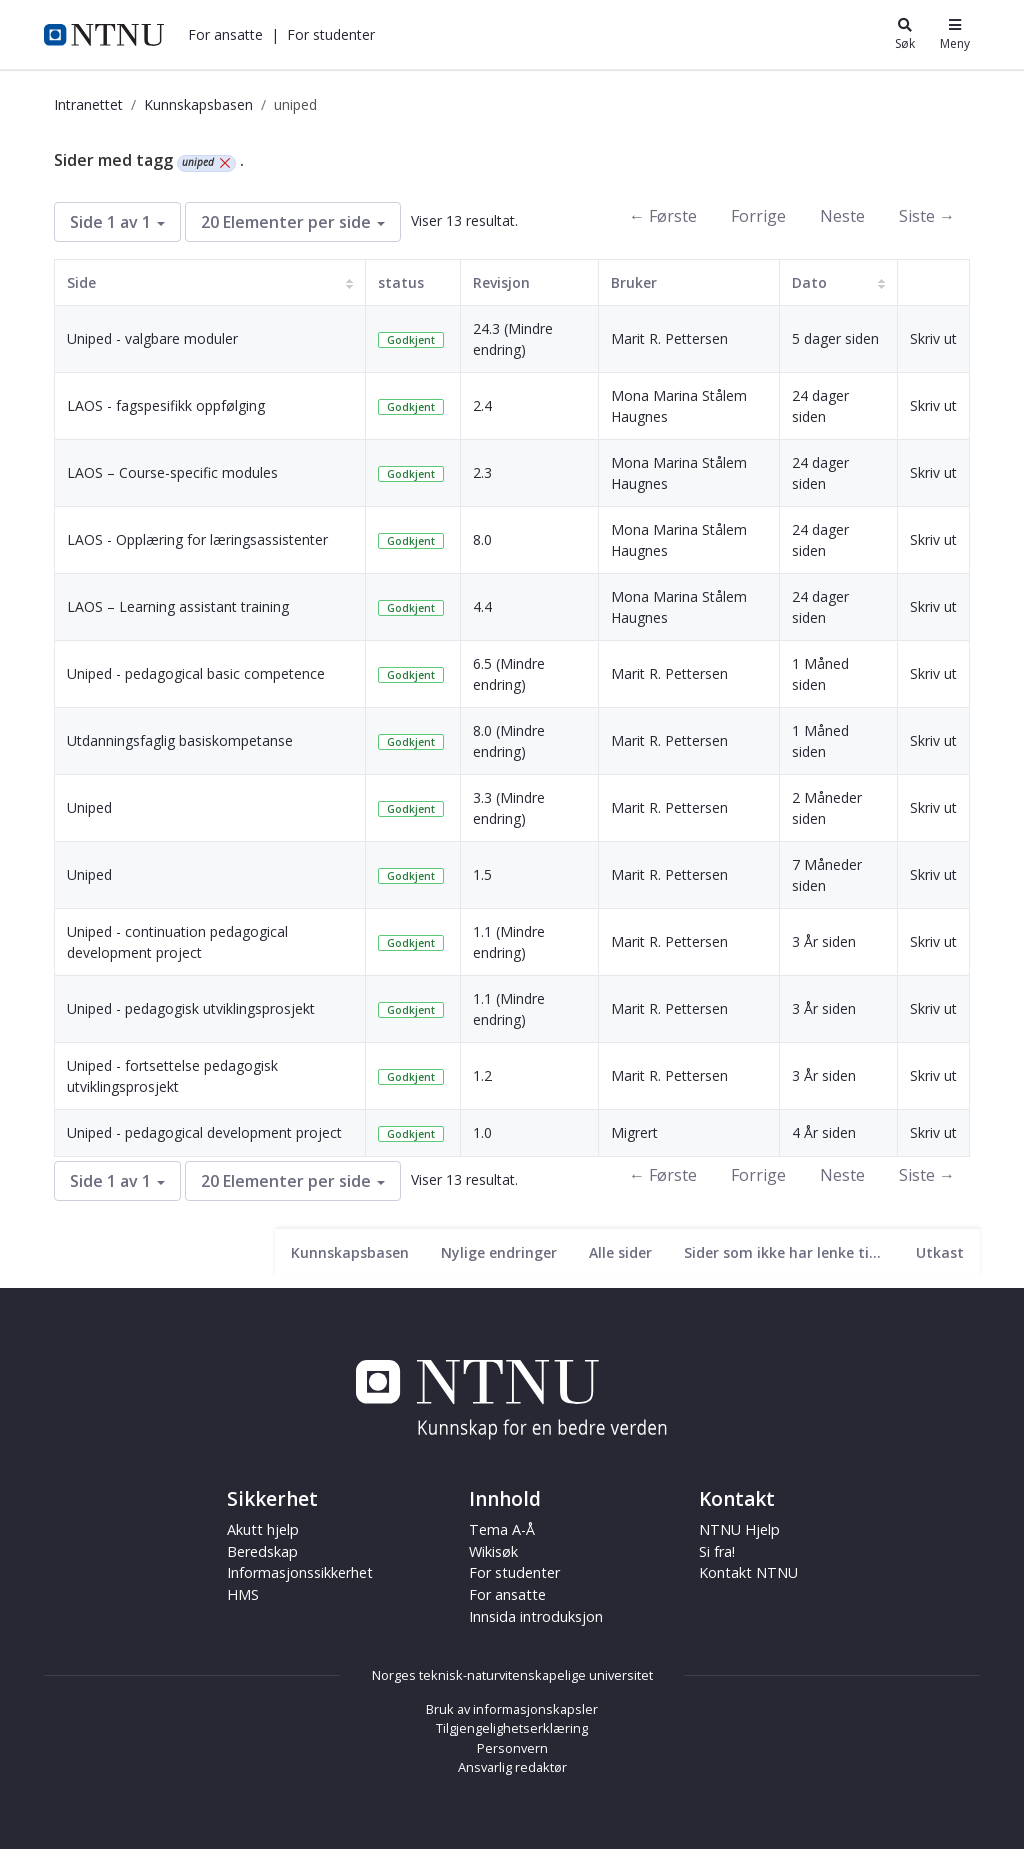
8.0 (482, 539)
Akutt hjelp (263, 1529)
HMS (243, 1594)
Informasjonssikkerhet (300, 1572)
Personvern (512, 1748)
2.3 (482, 472)
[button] (225, 34)
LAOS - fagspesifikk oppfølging (166, 405)
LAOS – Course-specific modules (172, 472)
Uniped (89, 807)
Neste (842, 216)
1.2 (482, 1075)
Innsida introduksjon (536, 1616)
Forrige (758, 216)
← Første (663, 216)
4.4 (482, 606)
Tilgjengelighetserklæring (512, 1728)
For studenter (331, 34)
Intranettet (88, 104)
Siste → (927, 216)
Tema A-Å (502, 1529)
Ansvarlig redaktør (512, 1767)
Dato (809, 282)
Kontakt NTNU (748, 1572)
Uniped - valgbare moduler (152, 338)
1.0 (482, 1132)
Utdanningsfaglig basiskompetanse (180, 740)
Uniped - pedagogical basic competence (196, 673)
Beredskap (262, 1551)
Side (81, 282)
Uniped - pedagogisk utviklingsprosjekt (191, 1008)
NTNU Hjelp (739, 1529)
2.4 (482, 405)
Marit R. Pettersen (669, 338)
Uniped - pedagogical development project (204, 1132)
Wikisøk (493, 1551)
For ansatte (225, 34)
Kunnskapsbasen (198, 104)
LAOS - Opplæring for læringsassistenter (197, 539)
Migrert (634, 1132)
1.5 (482, 874)
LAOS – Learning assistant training (178, 606)
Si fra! (717, 1551)
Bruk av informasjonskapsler (512, 1709)
